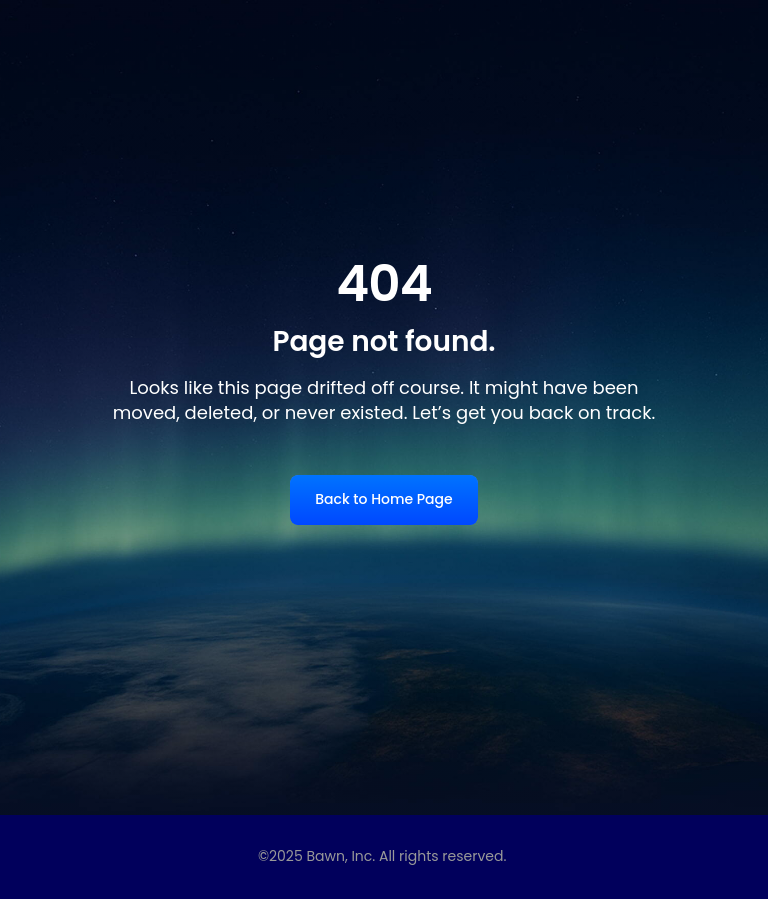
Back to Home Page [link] (383, 499)
